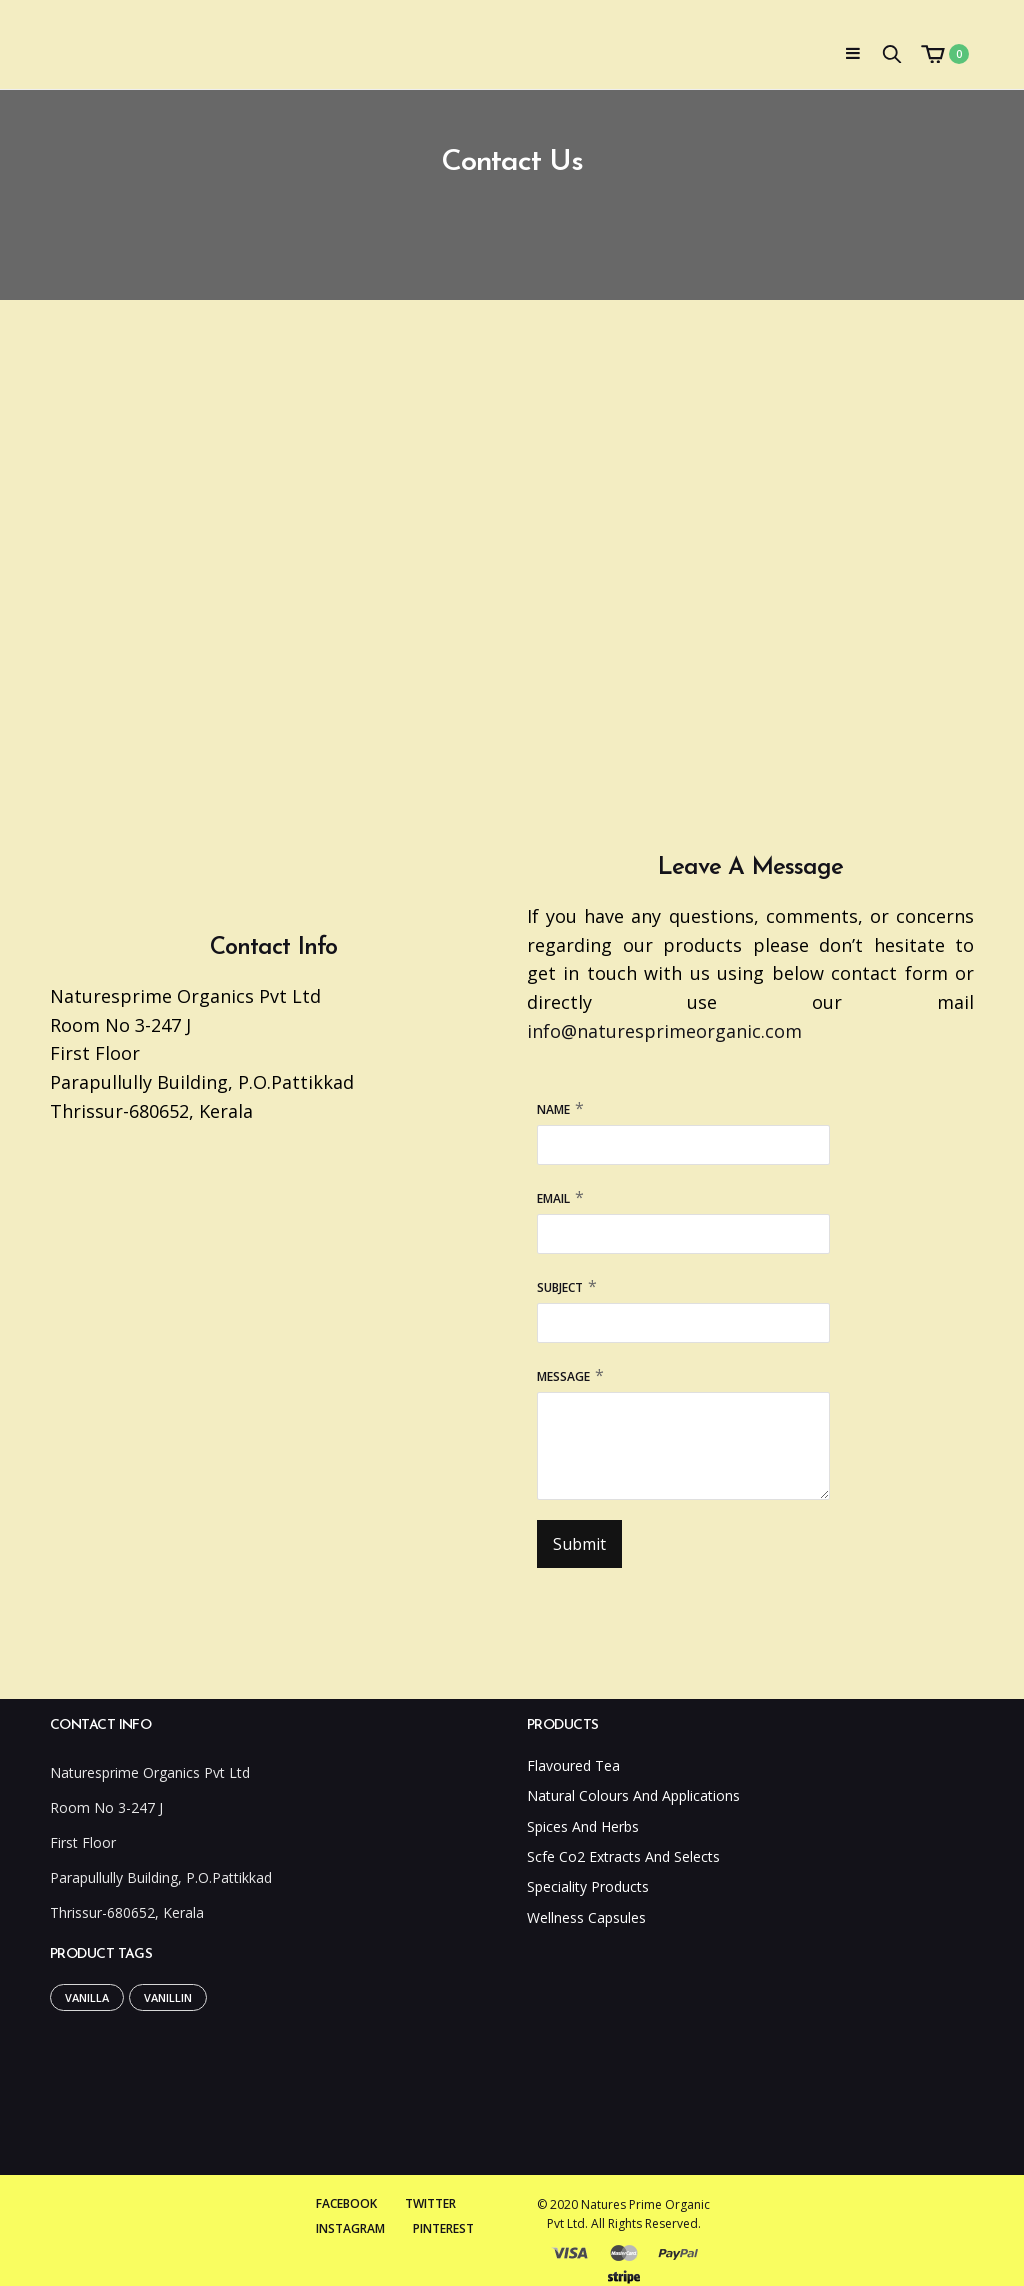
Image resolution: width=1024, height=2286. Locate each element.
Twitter (430, 2203)
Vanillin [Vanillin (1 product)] (168, 1997)
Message (563, 1376)
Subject (560, 1287)
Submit (579, 1544)
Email (553, 1198)
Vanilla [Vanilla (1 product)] (87, 1997)
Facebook (346, 2203)
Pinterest (443, 2228)
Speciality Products (588, 1886)
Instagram (350, 2228)
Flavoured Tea (573, 1765)
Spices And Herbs (583, 1826)
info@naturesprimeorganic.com (664, 1031)
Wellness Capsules (586, 1917)
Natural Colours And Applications (633, 1795)
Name (553, 1109)
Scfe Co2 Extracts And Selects (623, 1856)
